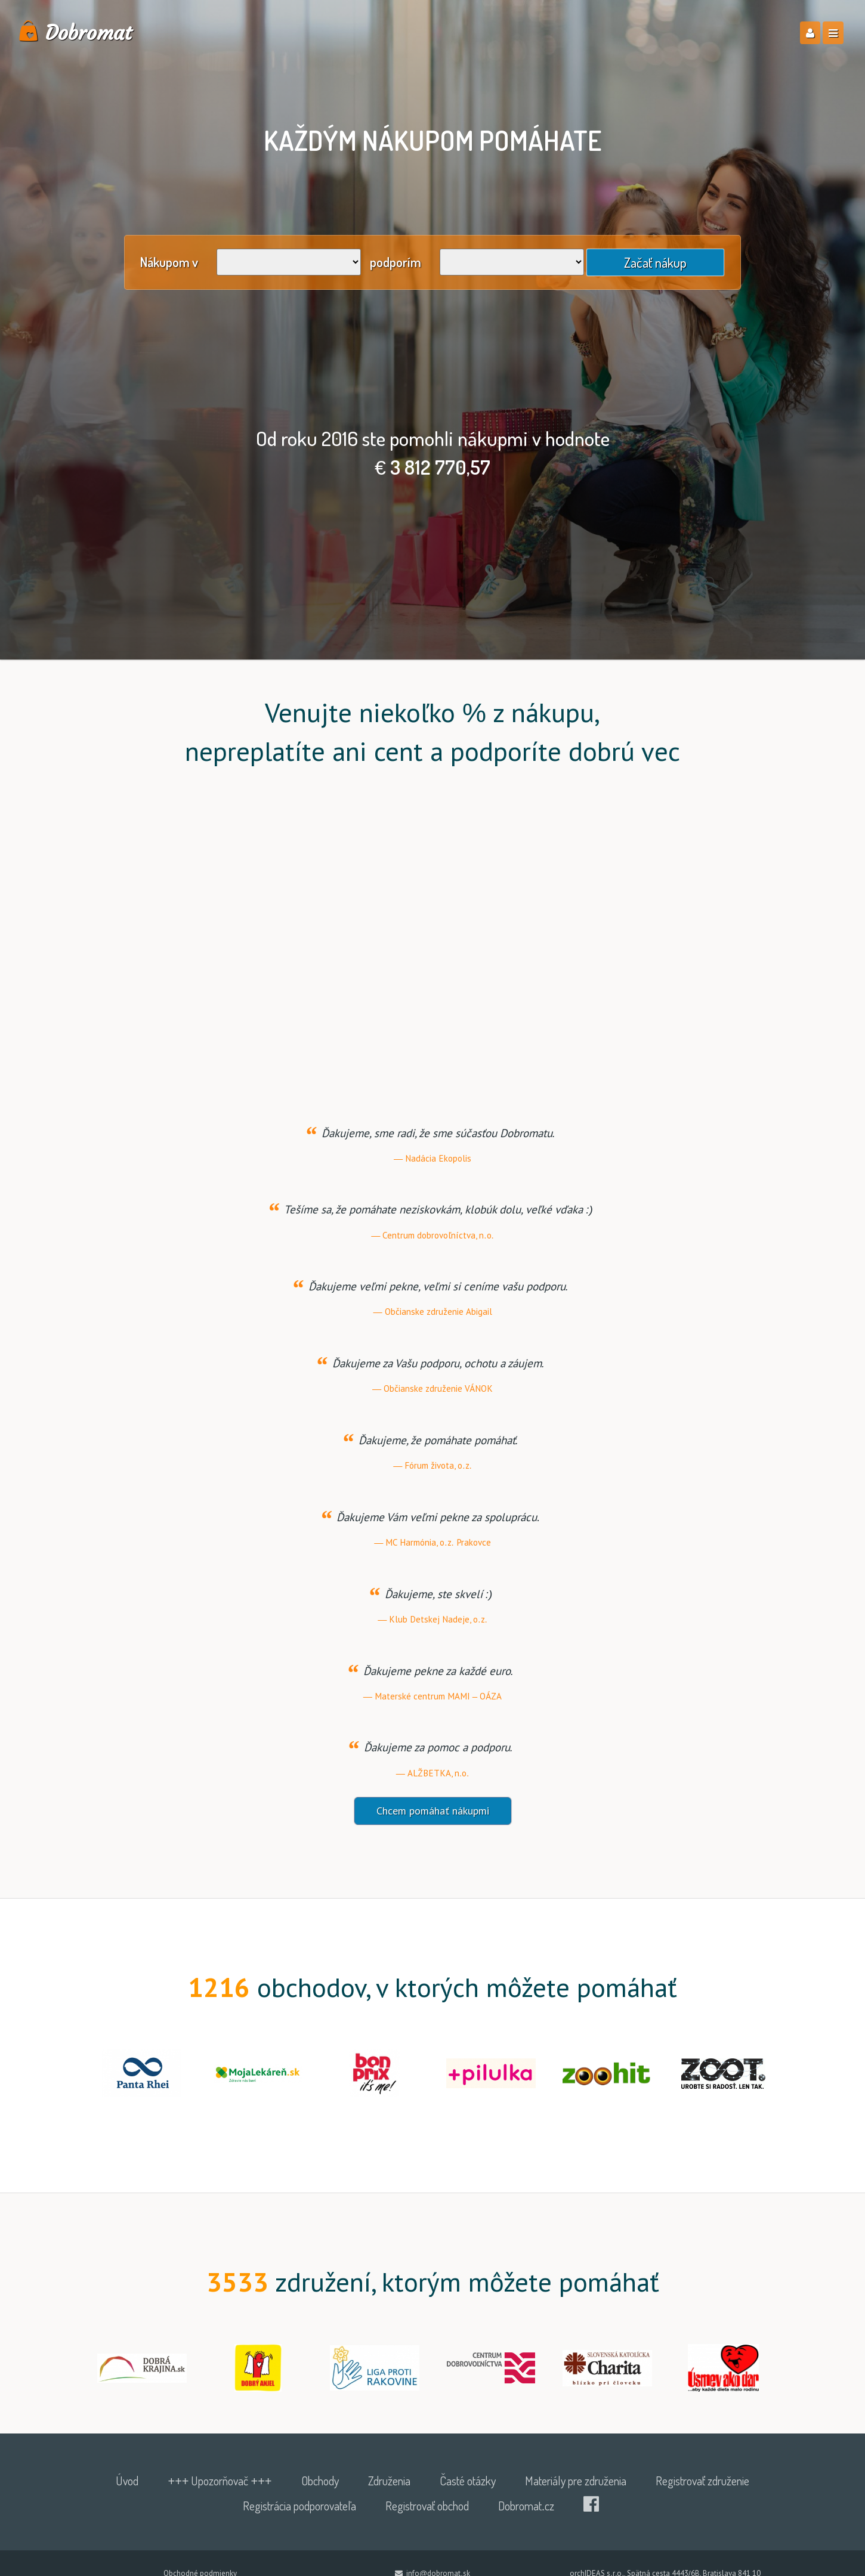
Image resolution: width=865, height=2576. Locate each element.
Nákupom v (169, 261)
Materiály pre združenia (575, 2480)
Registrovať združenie (702, 2480)
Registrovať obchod (427, 2505)
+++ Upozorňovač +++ (219, 2480)
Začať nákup (655, 262)
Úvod (127, 2480)
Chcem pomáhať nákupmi (432, 1811)
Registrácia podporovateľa (299, 2505)
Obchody (320, 2480)
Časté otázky (468, 2480)
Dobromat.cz (526, 2505)
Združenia (389, 2480)
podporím (395, 261)
